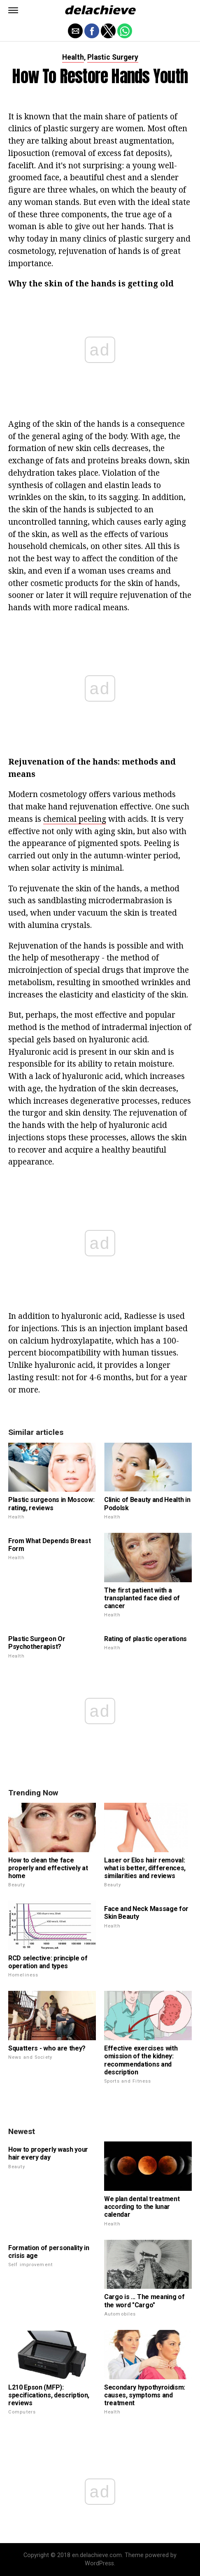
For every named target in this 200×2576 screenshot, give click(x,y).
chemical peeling (74, 818)
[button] (13, 10)
